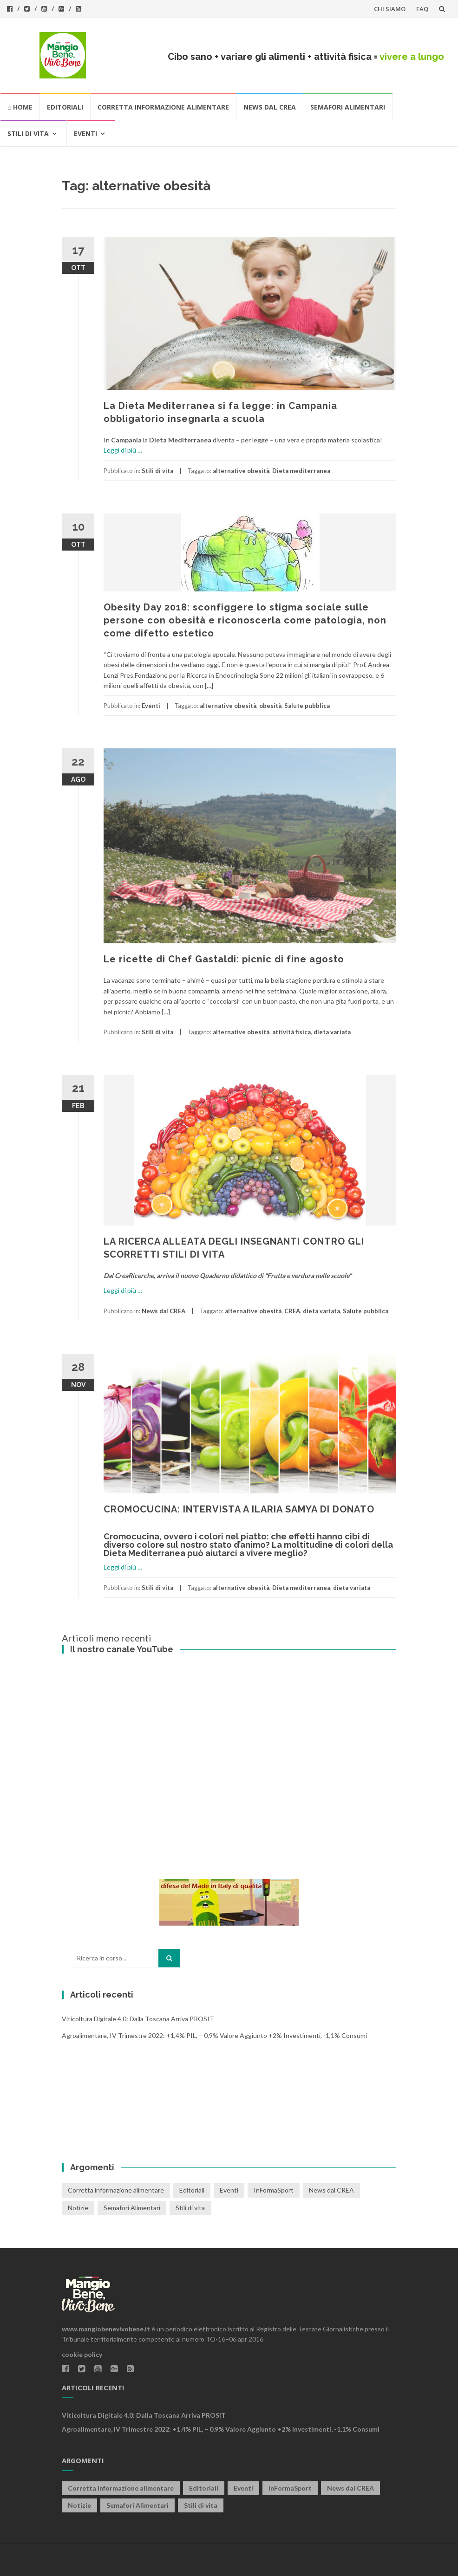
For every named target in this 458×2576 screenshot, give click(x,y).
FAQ (422, 9)
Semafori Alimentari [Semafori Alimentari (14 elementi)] (132, 2208)
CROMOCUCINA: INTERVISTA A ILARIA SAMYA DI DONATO (239, 1509)
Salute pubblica (307, 705)
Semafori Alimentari (347, 107)
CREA (292, 1311)
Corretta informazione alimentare (163, 107)
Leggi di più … (123, 450)
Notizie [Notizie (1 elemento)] (78, 2208)
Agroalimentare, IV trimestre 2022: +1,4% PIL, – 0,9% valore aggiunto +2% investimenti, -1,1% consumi (214, 2035)
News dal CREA (269, 107)
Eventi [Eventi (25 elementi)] (229, 2190)
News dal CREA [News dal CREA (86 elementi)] (331, 2190)
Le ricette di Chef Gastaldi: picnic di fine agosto (224, 959)
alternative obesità (241, 470)
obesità (270, 705)
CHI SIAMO (390, 9)
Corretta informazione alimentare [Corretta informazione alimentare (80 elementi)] (116, 2190)
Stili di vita (28, 133)
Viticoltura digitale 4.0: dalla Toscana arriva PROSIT (138, 2019)
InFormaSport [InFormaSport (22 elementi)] (274, 2190)
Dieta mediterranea (301, 470)
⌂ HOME (20, 107)
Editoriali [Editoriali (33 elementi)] (191, 2190)
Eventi (85, 133)
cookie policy (82, 2354)
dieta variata (332, 1032)
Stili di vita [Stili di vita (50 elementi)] (190, 2208)
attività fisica (291, 1032)
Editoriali (65, 107)
